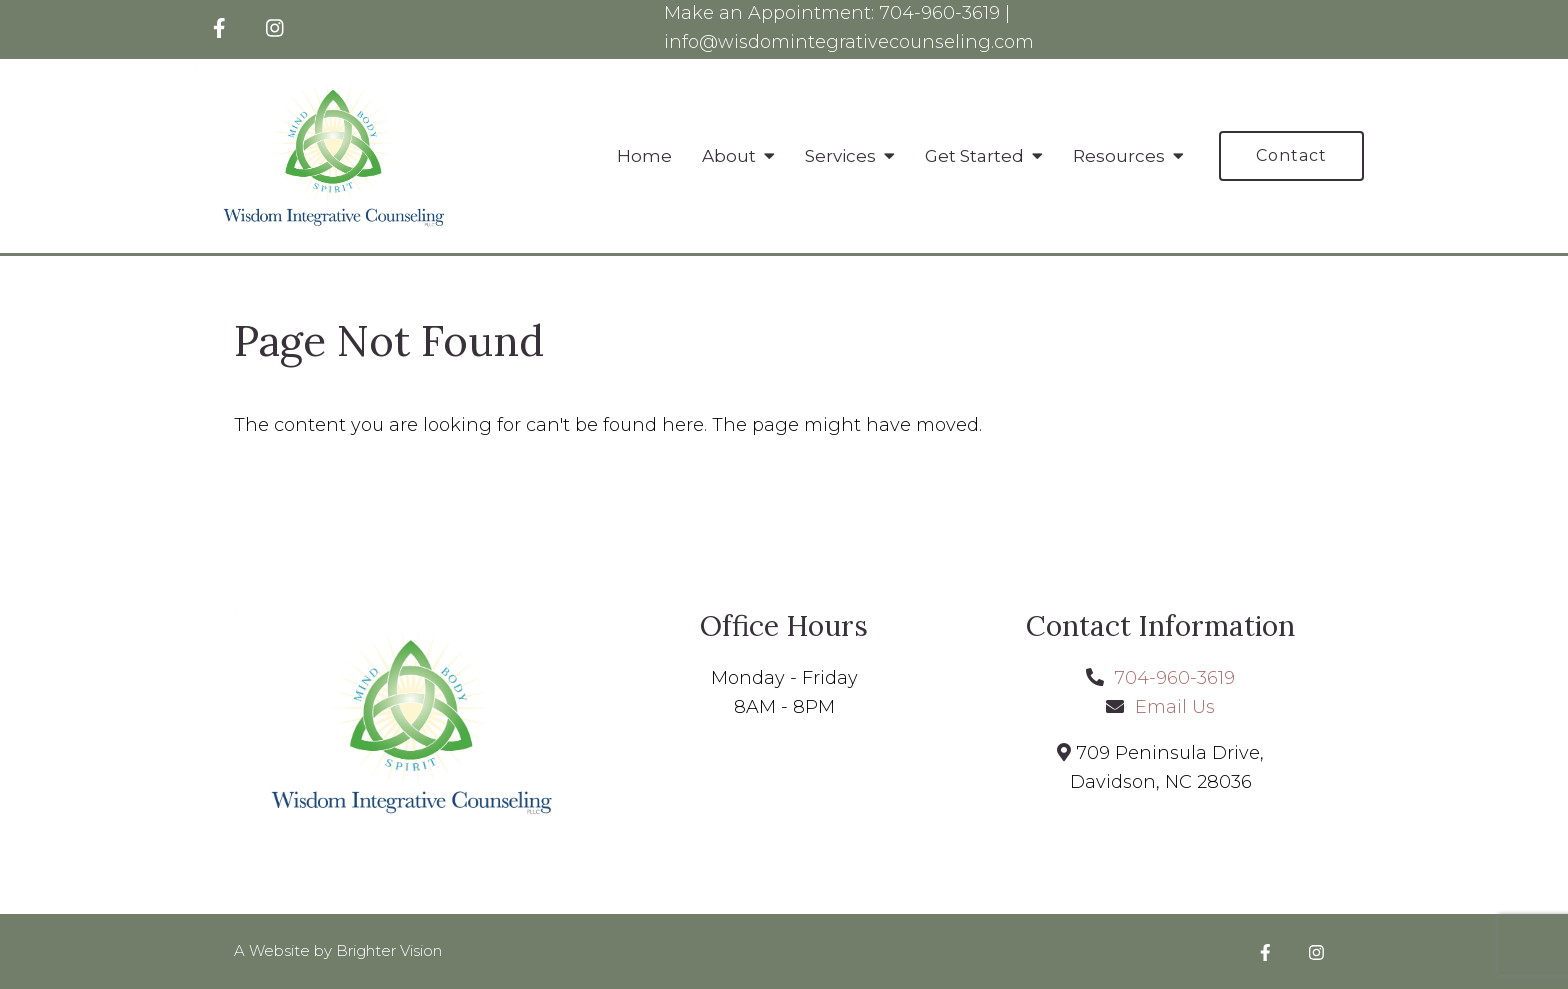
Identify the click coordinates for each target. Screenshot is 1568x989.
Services (840, 156)
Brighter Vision (389, 950)
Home (644, 156)
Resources (1119, 156)
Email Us (1175, 707)
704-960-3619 (939, 13)
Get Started (974, 156)
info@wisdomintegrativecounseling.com (849, 42)
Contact (1291, 155)
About (729, 156)
